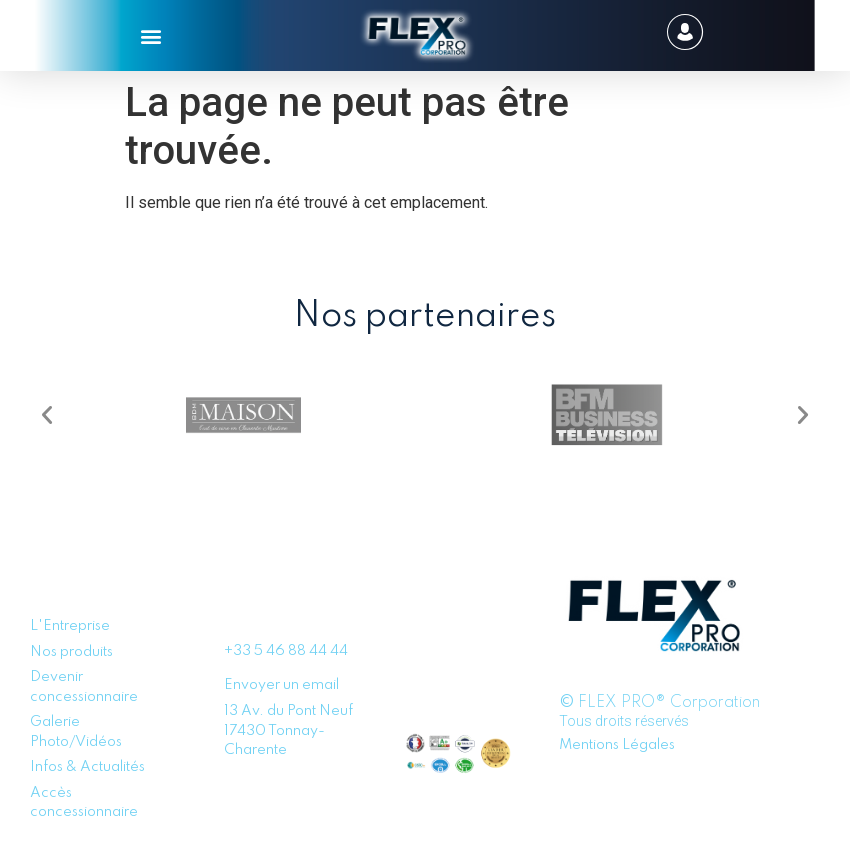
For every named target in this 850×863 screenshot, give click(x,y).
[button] (150, 35)
